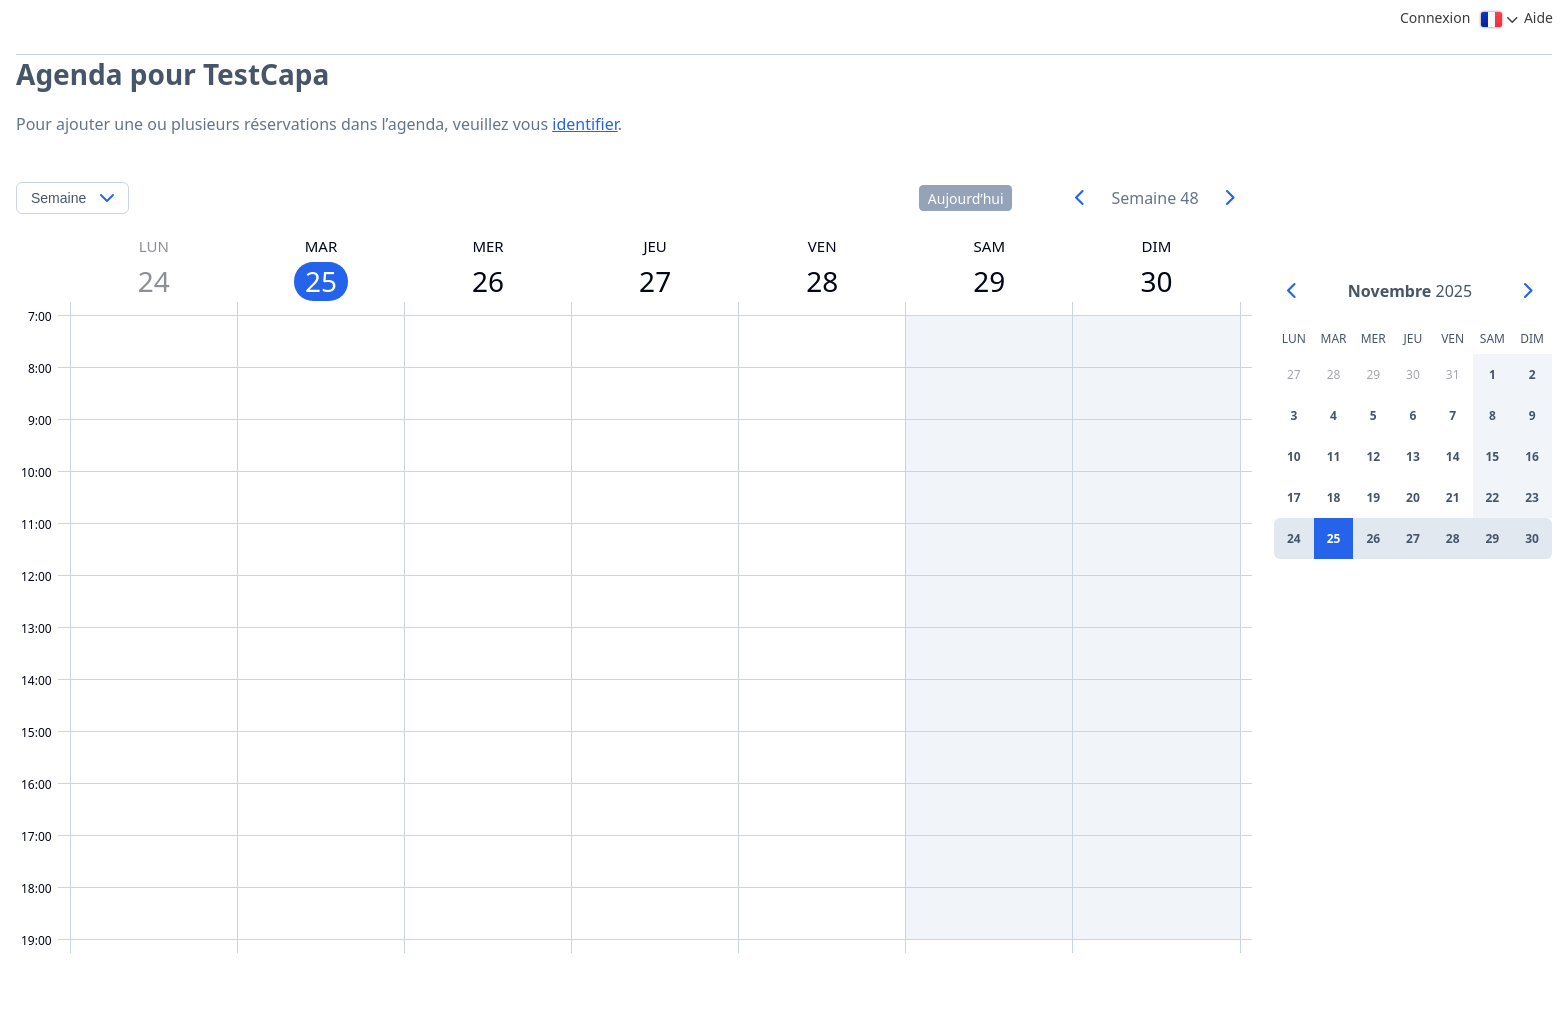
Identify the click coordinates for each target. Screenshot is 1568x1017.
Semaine (58, 198)
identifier (585, 124)
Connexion (1435, 17)
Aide (1538, 17)
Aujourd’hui (966, 198)
